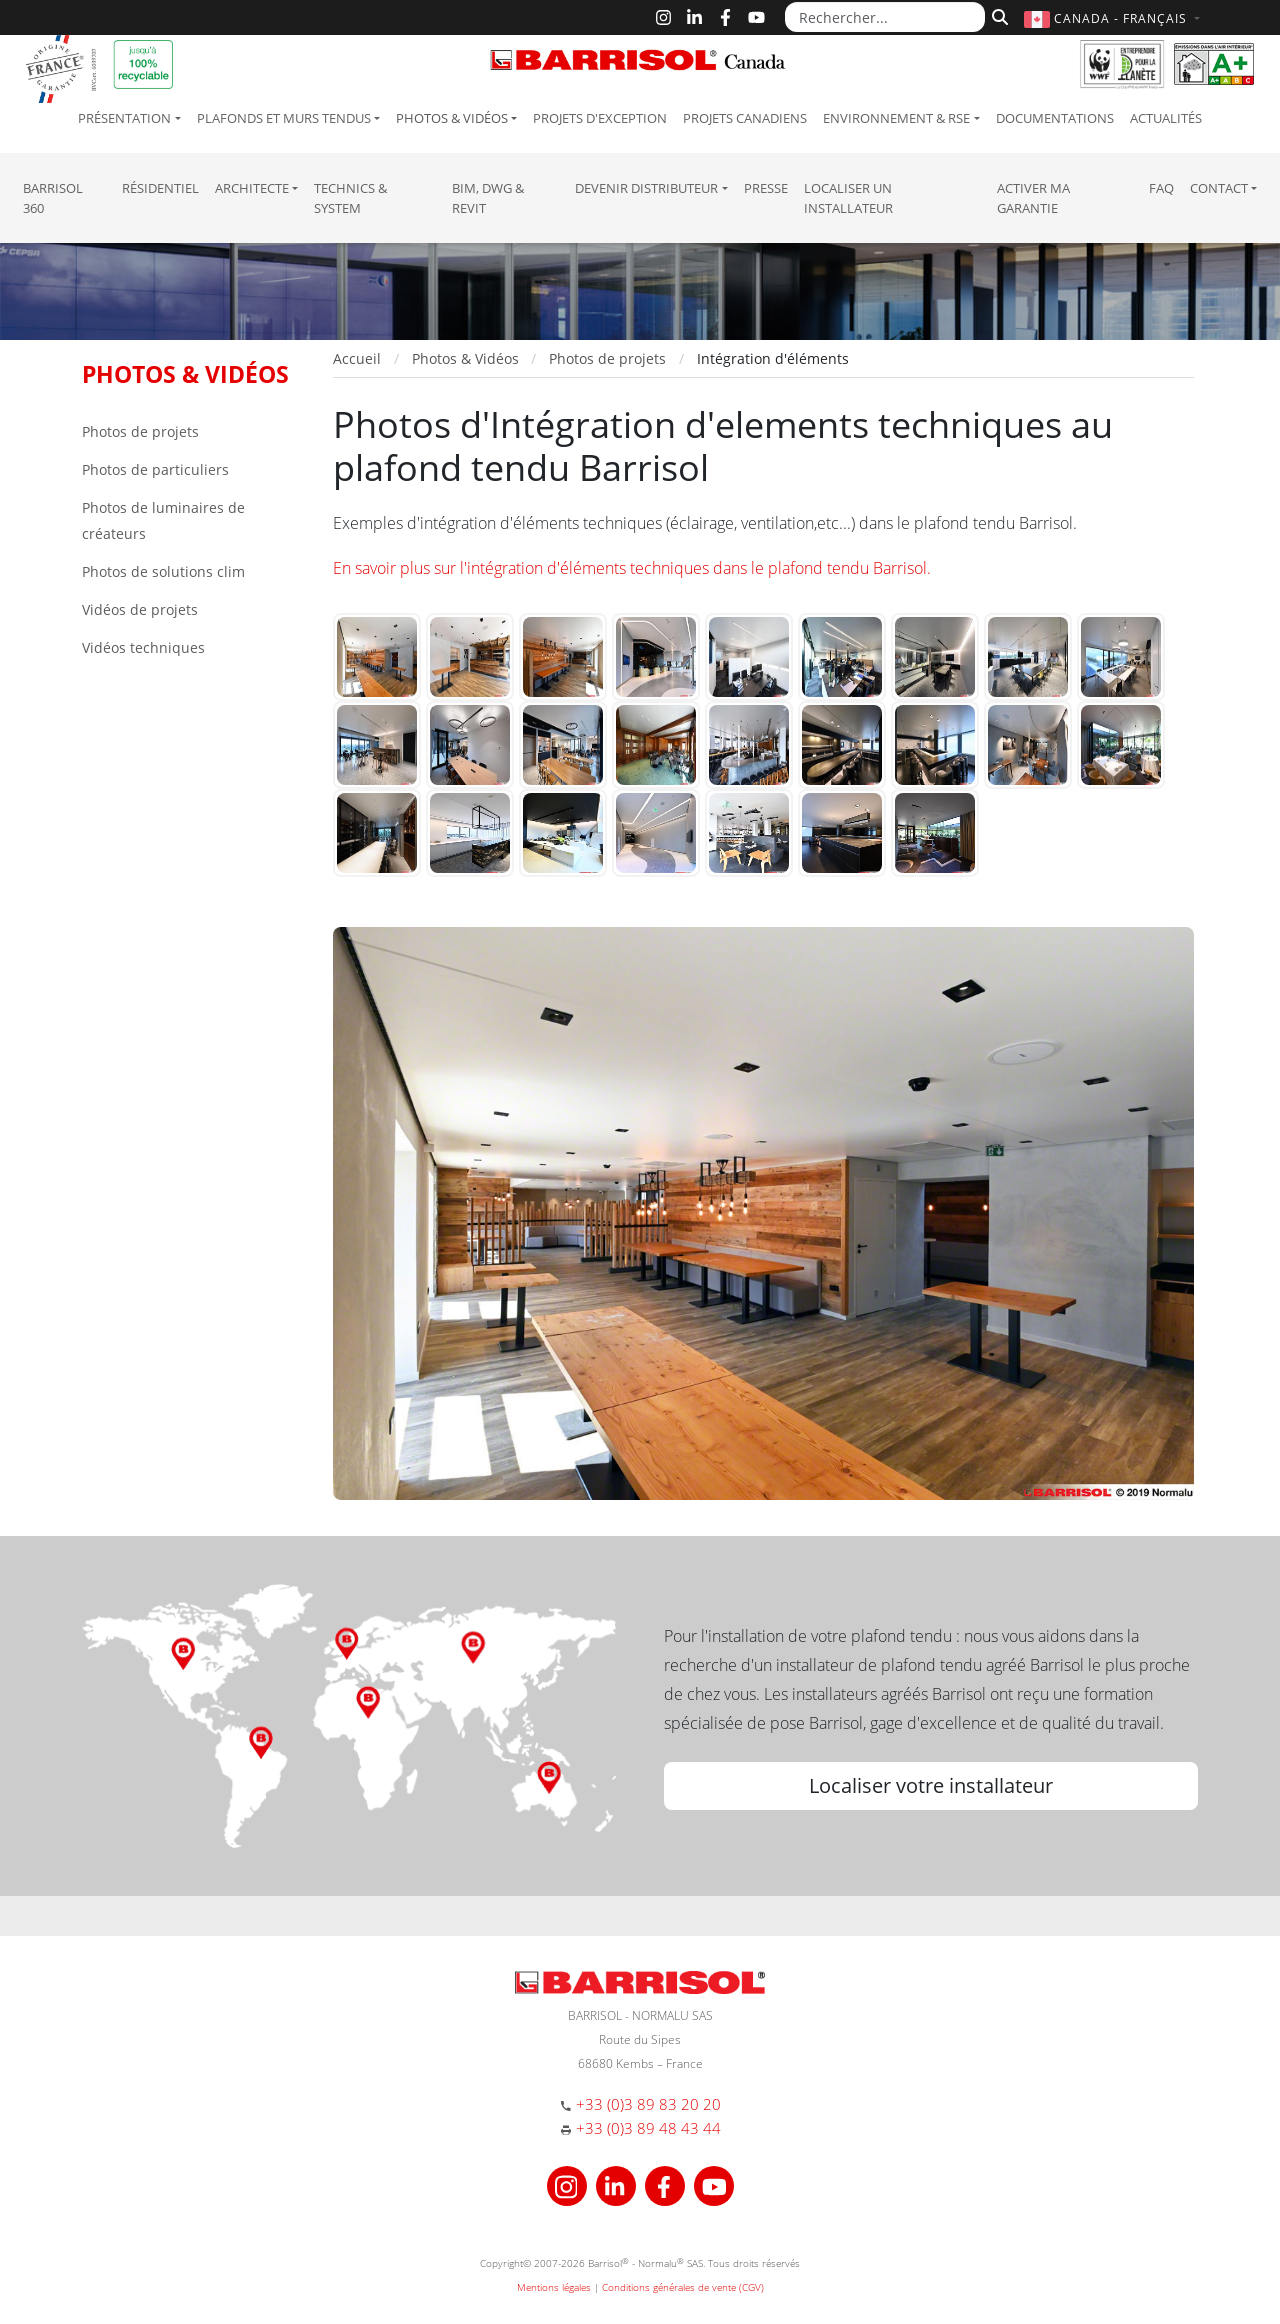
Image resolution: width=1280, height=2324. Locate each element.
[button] (1114, 18)
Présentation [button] (124, 118)
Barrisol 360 (53, 198)
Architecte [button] (252, 188)
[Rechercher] (997, 15)
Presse (766, 188)
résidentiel (160, 188)
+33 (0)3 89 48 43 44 (648, 2128)
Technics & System (350, 198)
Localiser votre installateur (931, 1785)
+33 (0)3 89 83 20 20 (648, 2104)
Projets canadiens (745, 118)
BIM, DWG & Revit (488, 198)
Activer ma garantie (1033, 198)
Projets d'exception (600, 118)
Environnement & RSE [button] (896, 118)
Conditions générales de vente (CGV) (683, 2287)
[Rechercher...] (885, 17)
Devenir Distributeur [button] (646, 188)
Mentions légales (554, 2287)
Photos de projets (140, 431)
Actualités (1166, 118)
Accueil (357, 358)
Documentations (1055, 118)
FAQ (1161, 188)
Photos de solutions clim (163, 571)
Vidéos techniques (143, 647)
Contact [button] (1219, 188)
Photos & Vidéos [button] (452, 118)
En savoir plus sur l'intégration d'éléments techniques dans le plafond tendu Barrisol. (632, 568)
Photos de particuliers (155, 469)
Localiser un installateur (848, 198)
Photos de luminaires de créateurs (163, 520)
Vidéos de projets (140, 609)
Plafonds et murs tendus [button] (284, 118)
